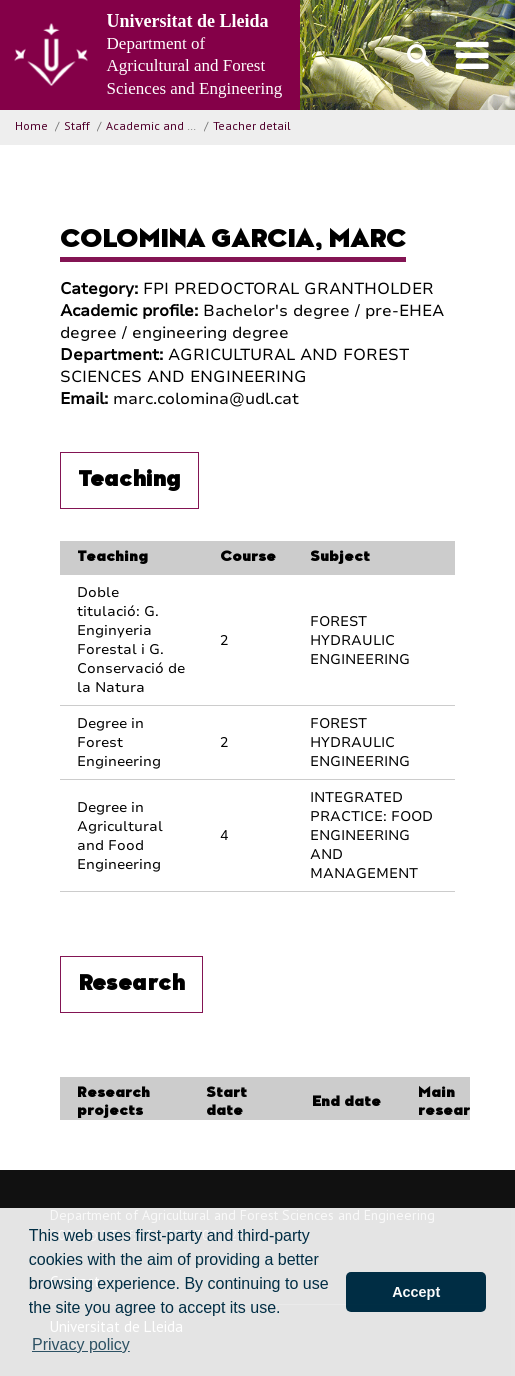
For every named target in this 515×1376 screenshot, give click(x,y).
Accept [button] (416, 1292)
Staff (77, 125)
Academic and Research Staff (186, 125)
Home (31, 125)
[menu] (472, 55)
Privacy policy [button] (81, 1344)
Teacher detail (252, 125)
